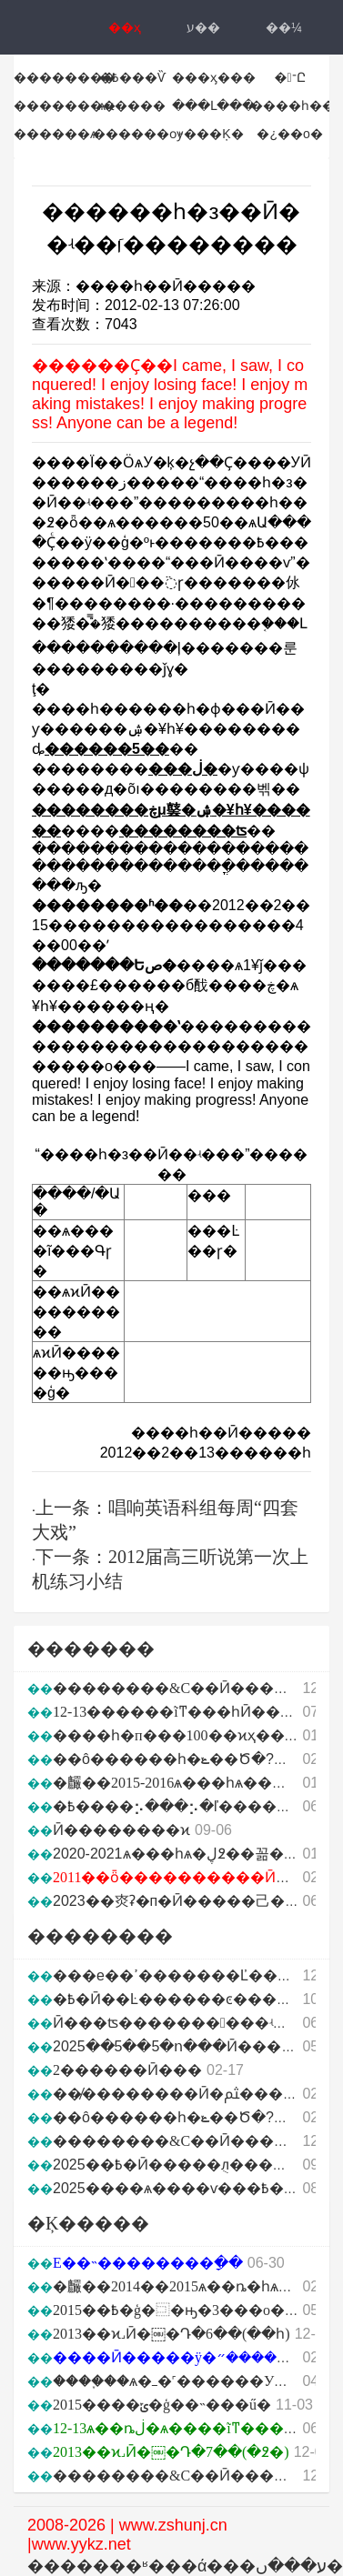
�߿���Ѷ (132, 77)
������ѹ (138, 133)
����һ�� (292, 105)
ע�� (203, 27)
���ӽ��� (214, 77)
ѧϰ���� (132, 105)
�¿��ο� (289, 133)
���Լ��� (213, 105)
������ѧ (55, 133)
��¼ (284, 27)
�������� (65, 77)
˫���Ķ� (210, 133)
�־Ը (290, 77)
